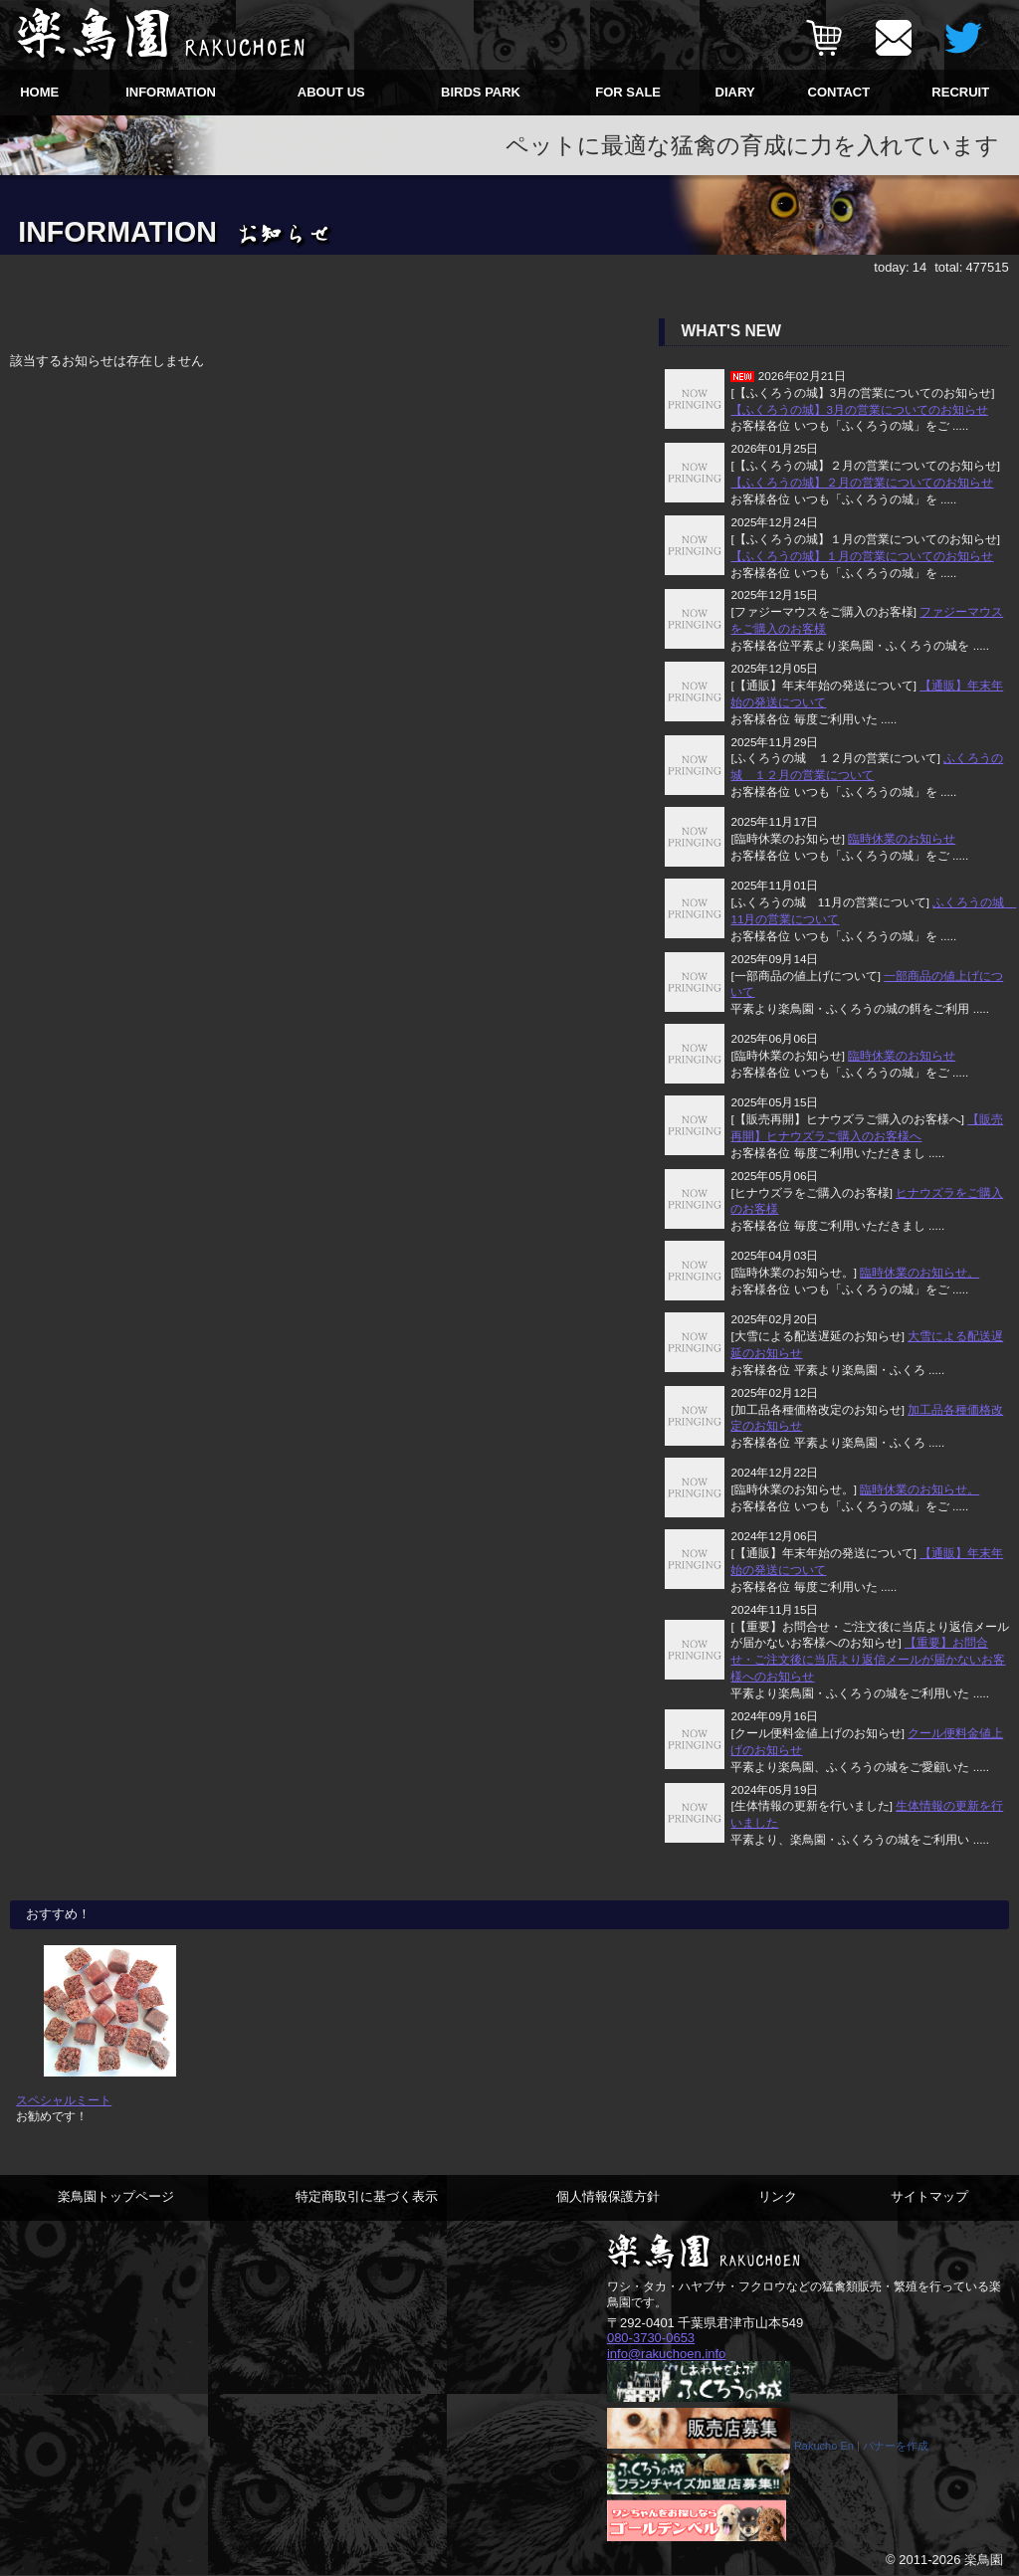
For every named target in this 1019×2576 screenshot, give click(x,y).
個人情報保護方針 (608, 2196)
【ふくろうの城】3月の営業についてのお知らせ (859, 409)
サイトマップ (929, 2196)
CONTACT (839, 92)
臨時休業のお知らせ (901, 838)
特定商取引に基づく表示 (367, 2196)
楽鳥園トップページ (116, 2196)
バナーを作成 (895, 2447)
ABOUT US (331, 92)
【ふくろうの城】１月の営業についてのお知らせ (861, 555)
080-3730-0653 (651, 2337)
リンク (777, 2196)
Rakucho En (824, 2447)
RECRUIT (960, 92)
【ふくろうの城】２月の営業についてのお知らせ (861, 482)
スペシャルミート (63, 2099)
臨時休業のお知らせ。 (919, 1272)
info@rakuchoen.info (666, 2353)
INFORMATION (170, 92)
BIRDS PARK (480, 92)
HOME (39, 92)
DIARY (735, 92)
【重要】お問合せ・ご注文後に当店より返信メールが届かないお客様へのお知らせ (867, 1659)
